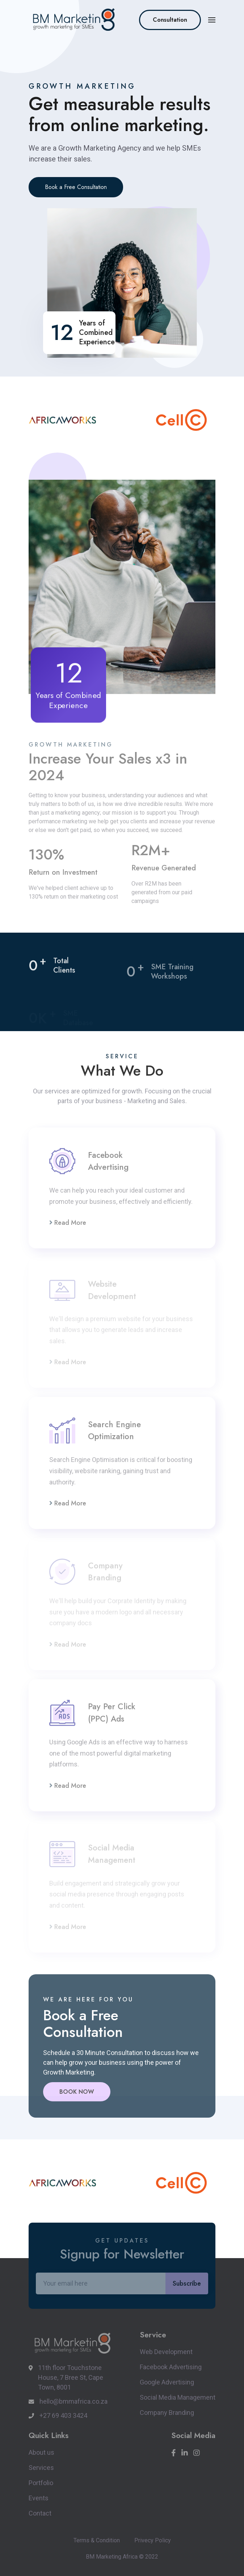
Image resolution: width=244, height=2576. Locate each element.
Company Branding (167, 2412)
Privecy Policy (152, 2540)
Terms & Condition (96, 2540)
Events (39, 2498)
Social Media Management (177, 2397)
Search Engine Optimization (114, 1430)
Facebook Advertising (108, 1161)
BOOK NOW (76, 2092)
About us (41, 2452)
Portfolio (41, 2483)
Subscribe (187, 2283)
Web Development (166, 2352)
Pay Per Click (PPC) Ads (111, 1712)
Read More (67, 1222)
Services (41, 2467)
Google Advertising (167, 2382)
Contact (40, 2513)
